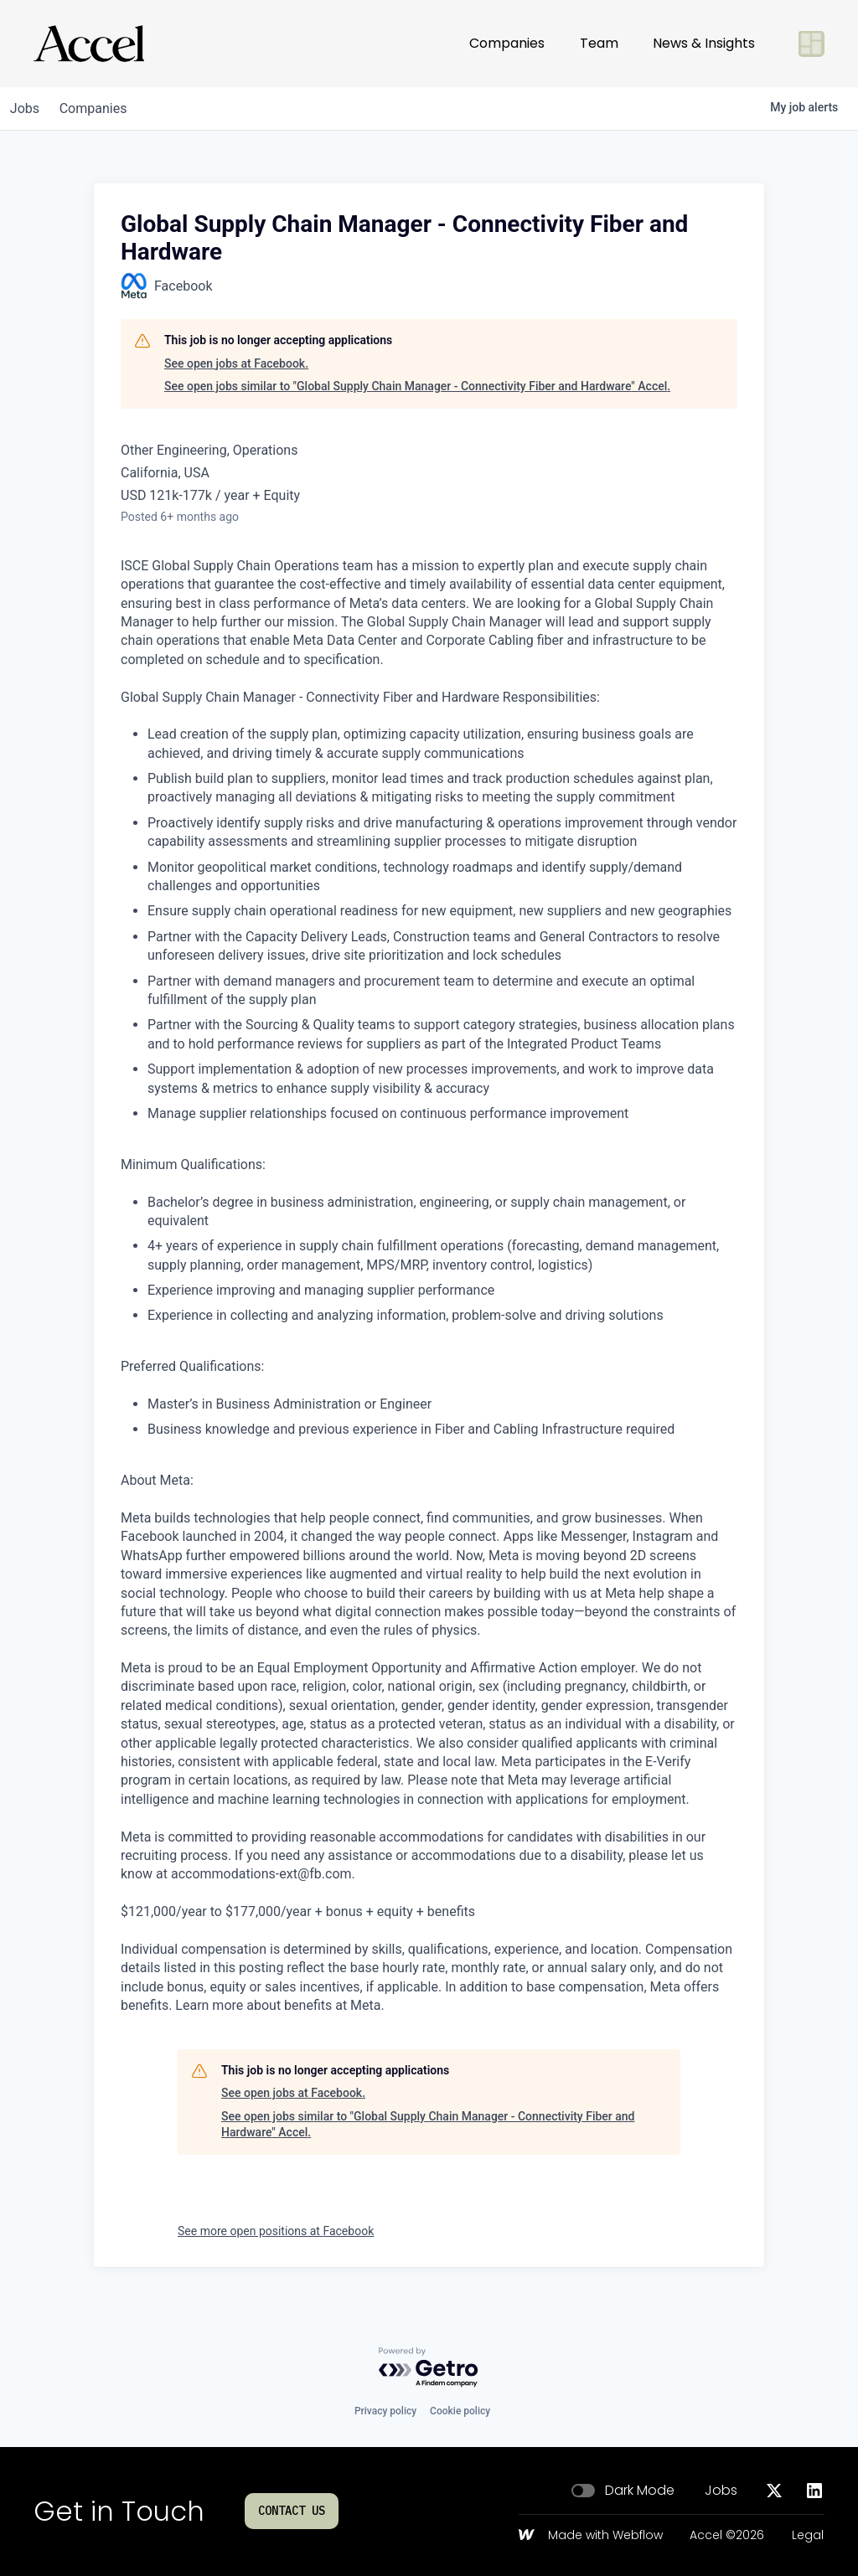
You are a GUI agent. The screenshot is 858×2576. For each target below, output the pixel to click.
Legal (808, 2535)
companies (103, 108)
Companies (507, 43)
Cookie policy (460, 2411)
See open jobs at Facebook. (236, 363)
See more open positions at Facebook (276, 2231)
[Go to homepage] (89, 43)
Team (599, 43)
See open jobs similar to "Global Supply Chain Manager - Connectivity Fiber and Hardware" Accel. (417, 386)
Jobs (721, 2490)
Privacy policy (385, 2411)
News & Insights (704, 43)
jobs (28, 108)
